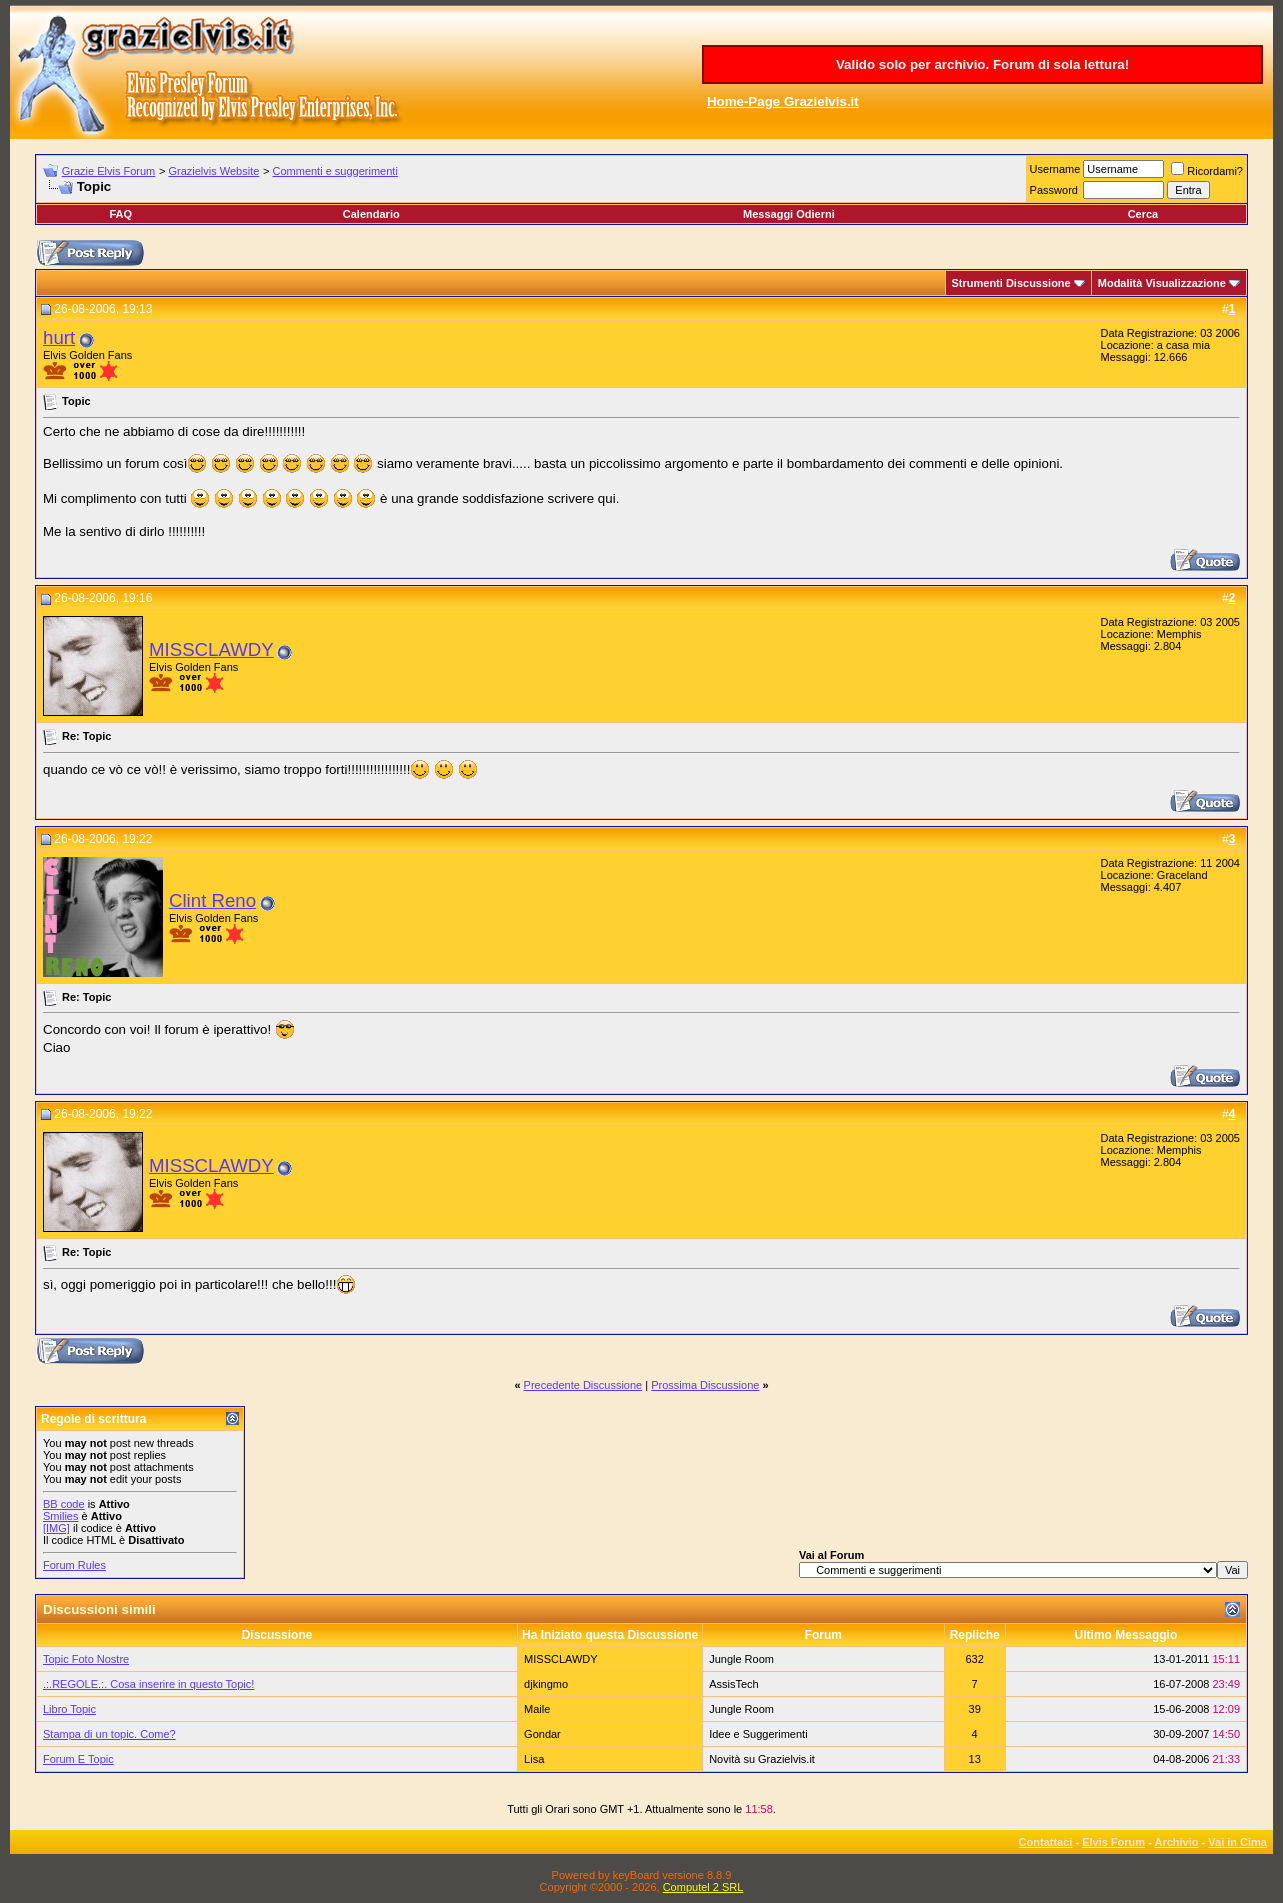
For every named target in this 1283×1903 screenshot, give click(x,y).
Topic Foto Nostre (86, 1659)
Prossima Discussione (705, 1385)
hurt (59, 337)
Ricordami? (1207, 171)
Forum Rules (74, 1565)
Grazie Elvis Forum (109, 171)
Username (1055, 169)
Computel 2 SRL (703, 1887)
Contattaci (1046, 1842)
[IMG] (56, 1528)
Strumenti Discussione (1011, 283)
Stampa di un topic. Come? (109, 1734)
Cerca (1143, 214)
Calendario (371, 214)
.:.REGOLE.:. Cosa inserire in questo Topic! (148, 1684)
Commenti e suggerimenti (335, 171)
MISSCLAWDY (211, 649)
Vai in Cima (1237, 1842)
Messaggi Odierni (789, 214)
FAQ (120, 214)
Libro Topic (69, 1709)
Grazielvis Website (213, 171)
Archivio (1177, 1842)
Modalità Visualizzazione (1162, 283)
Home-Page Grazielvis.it (783, 101)
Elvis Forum (1113, 1842)
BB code (64, 1504)
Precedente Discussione (583, 1385)
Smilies (60, 1516)
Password (1054, 190)
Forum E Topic (78, 1759)
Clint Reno (212, 900)
